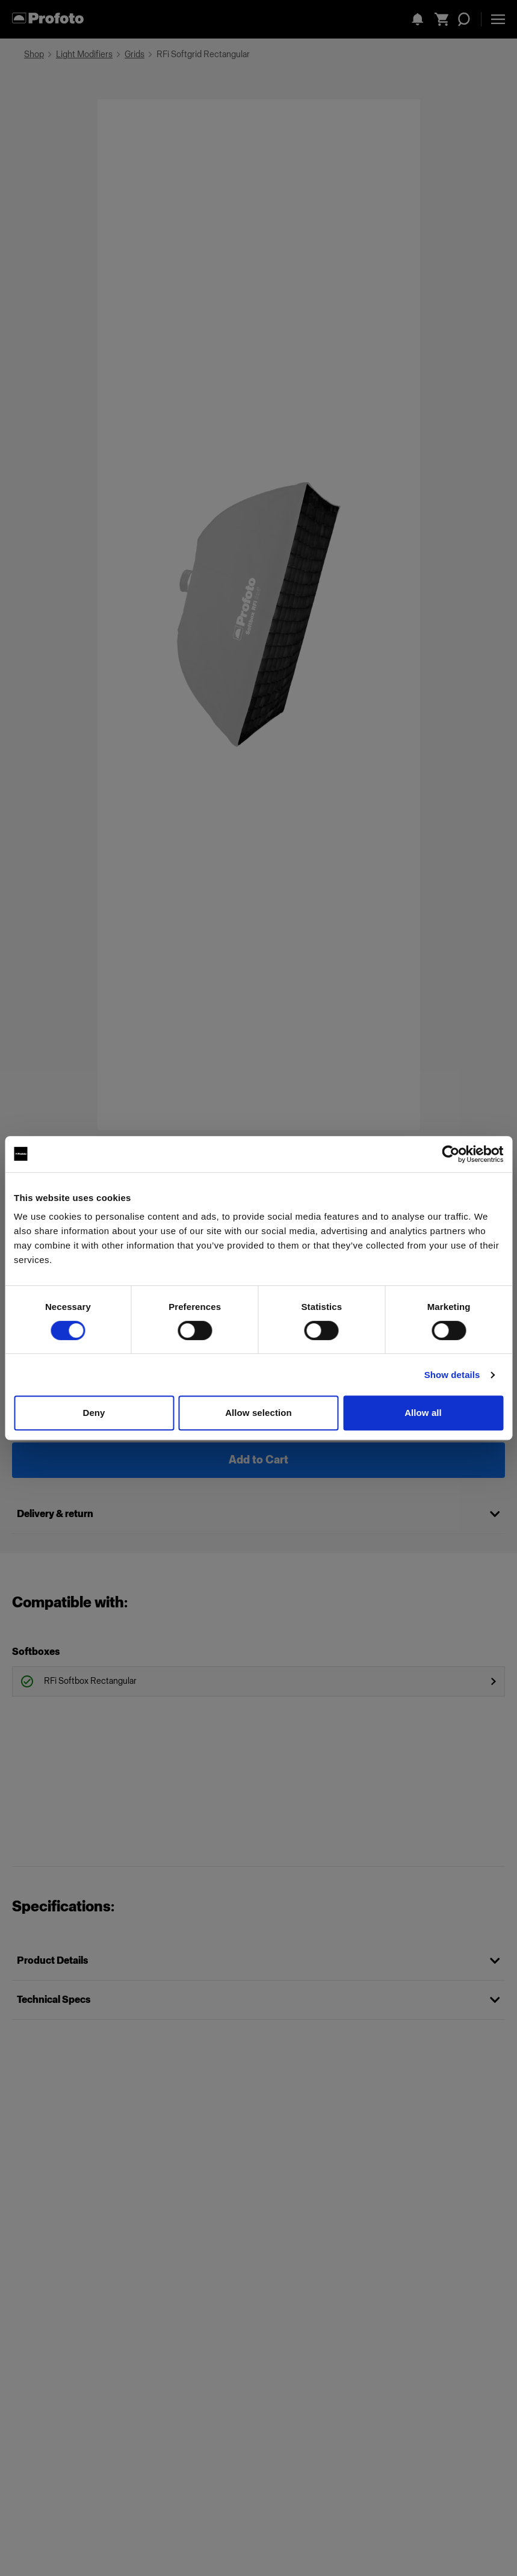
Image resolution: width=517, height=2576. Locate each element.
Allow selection (258, 1412)
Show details (452, 1375)
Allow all (423, 1412)
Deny (93, 1412)
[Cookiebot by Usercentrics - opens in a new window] (450, 1154)
